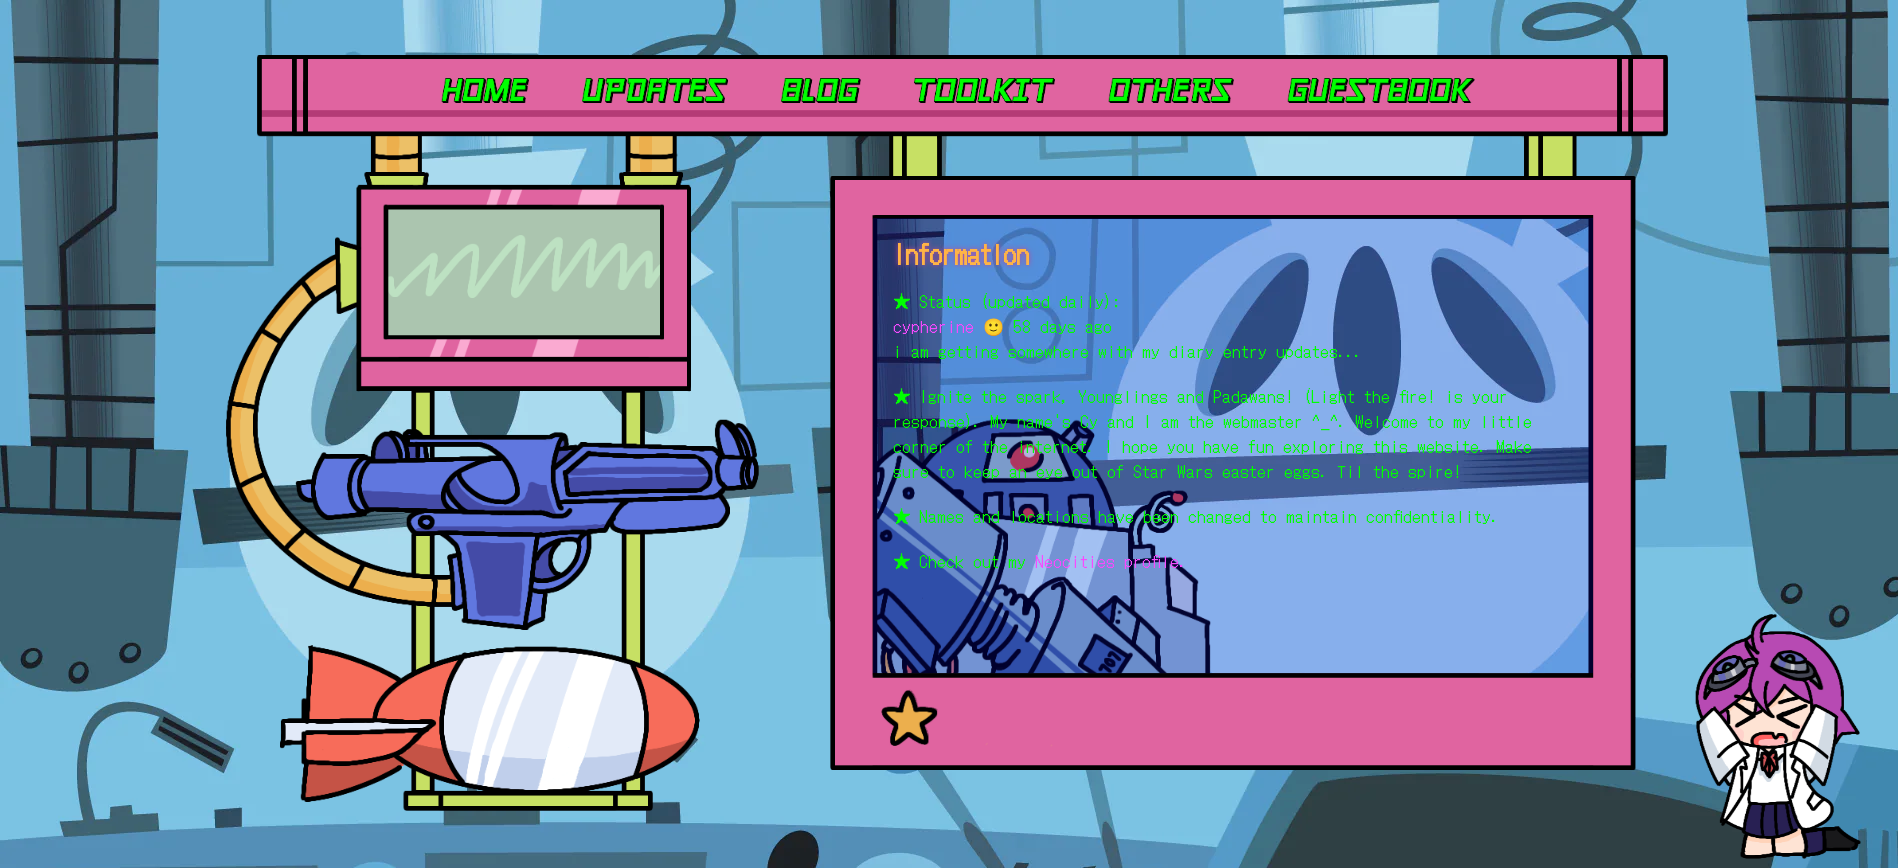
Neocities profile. (1111, 560)
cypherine (933, 325)
